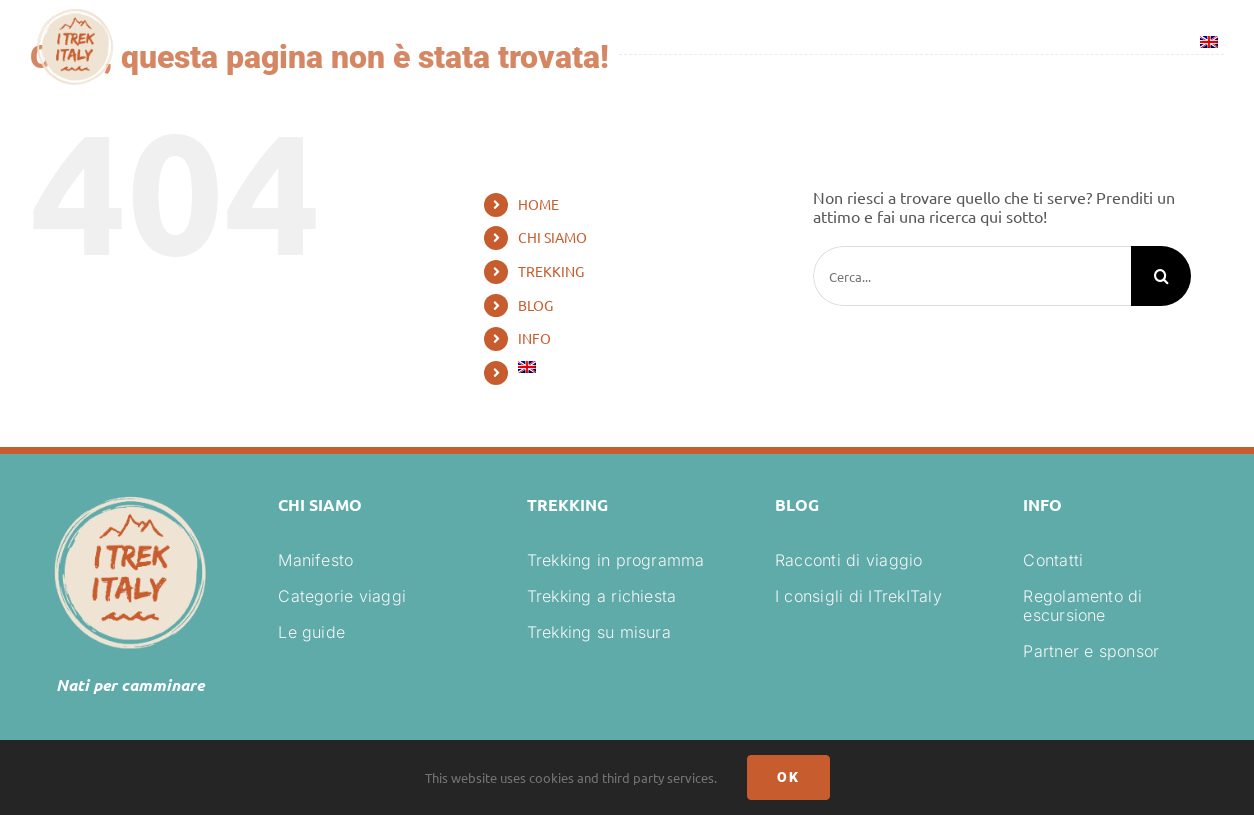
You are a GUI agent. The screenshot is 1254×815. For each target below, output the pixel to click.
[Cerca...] (972, 276)
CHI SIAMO (552, 237)
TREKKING (551, 271)
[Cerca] (1161, 276)
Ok (788, 777)
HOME (538, 204)
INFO (534, 338)
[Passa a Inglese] (1209, 45)
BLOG (535, 305)
